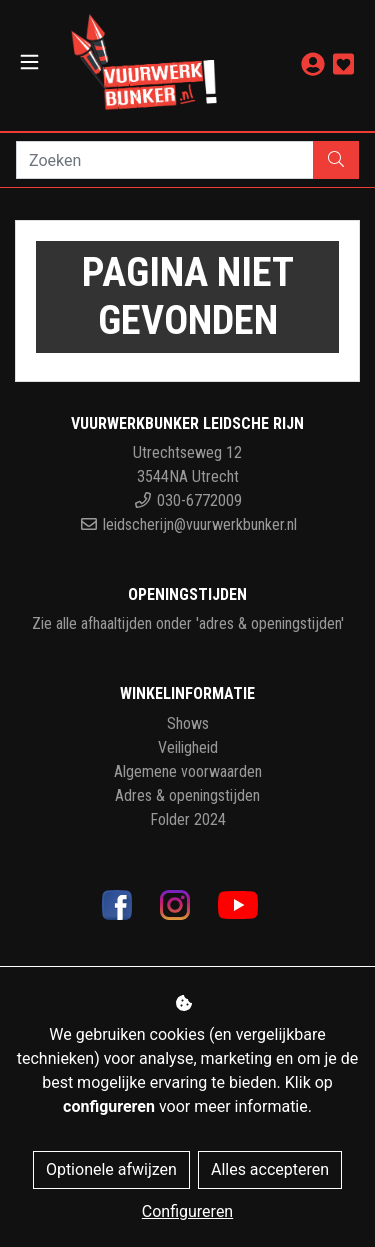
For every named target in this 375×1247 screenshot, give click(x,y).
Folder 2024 (188, 819)
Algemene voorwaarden (188, 771)
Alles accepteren (270, 1169)
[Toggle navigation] (29, 62)
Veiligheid (188, 747)
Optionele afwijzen (111, 1169)
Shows (188, 723)
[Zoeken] (165, 160)
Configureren (187, 1211)
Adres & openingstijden (187, 795)
